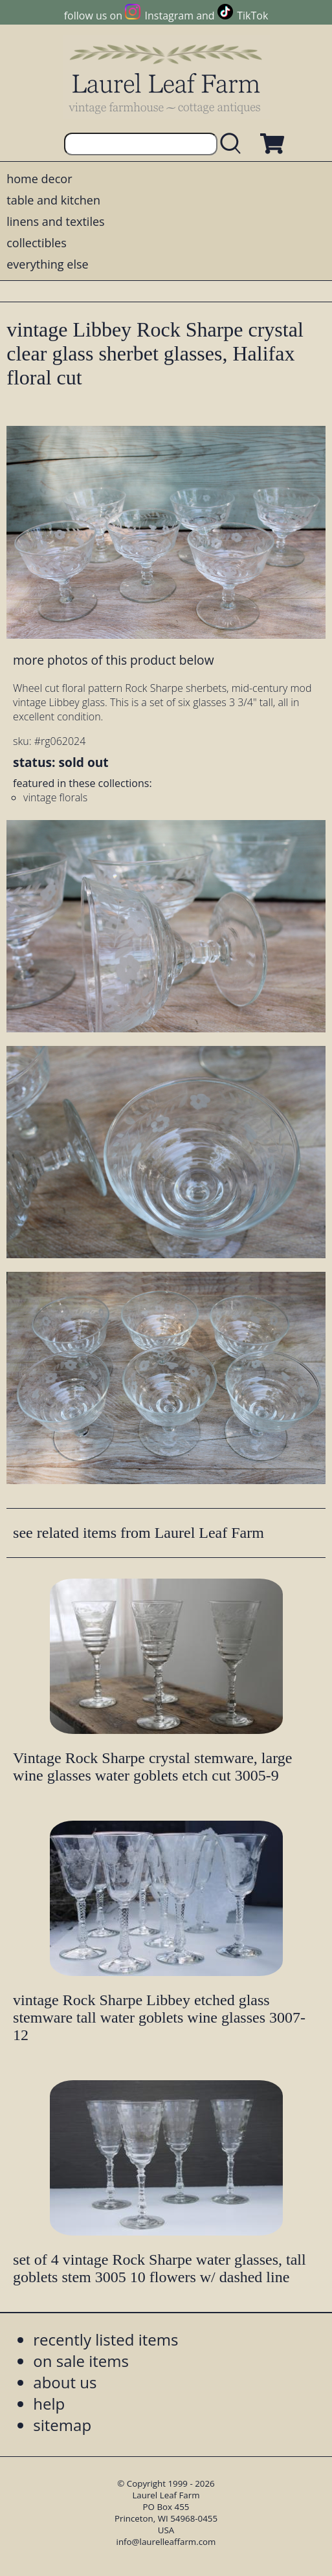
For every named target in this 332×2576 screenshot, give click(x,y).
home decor (39, 178)
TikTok (252, 15)
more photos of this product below (113, 660)
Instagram (169, 15)
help (49, 2403)
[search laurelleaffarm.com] (233, 144)
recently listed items (105, 2339)
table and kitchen (53, 200)
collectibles (36, 242)
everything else (47, 264)
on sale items (81, 2360)
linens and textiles (55, 221)
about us (64, 2382)
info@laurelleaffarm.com (166, 2542)
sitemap (62, 2425)
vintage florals (55, 797)
